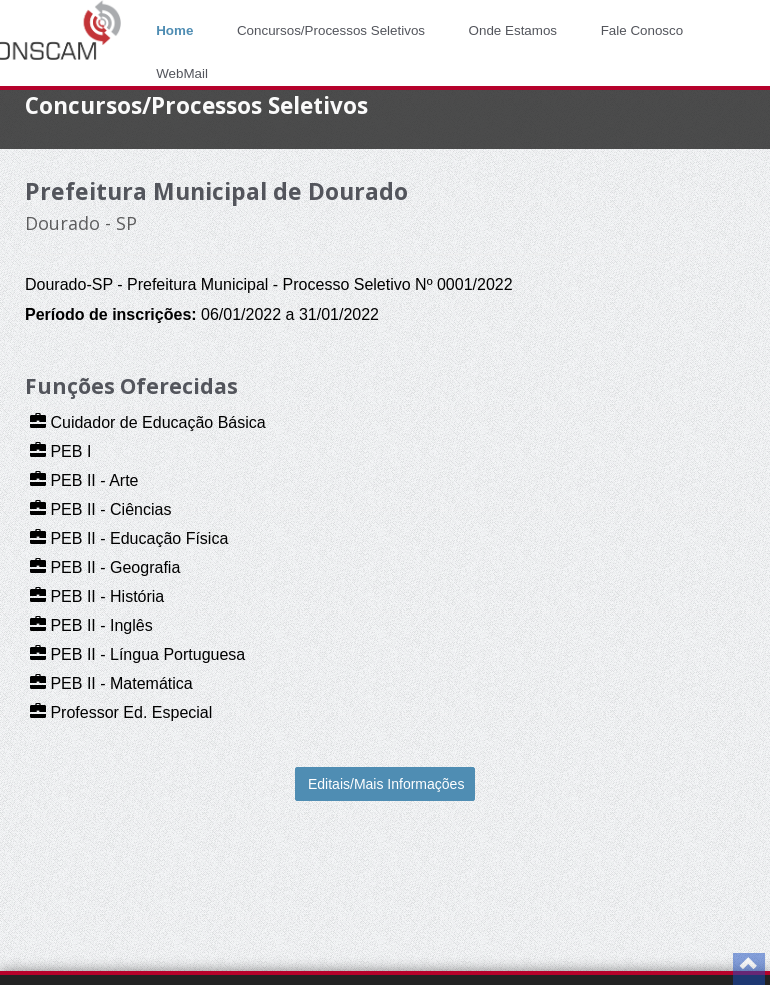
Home (174, 30)
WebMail (182, 73)
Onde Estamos (513, 30)
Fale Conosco (642, 30)
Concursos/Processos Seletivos (331, 30)
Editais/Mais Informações (386, 784)
